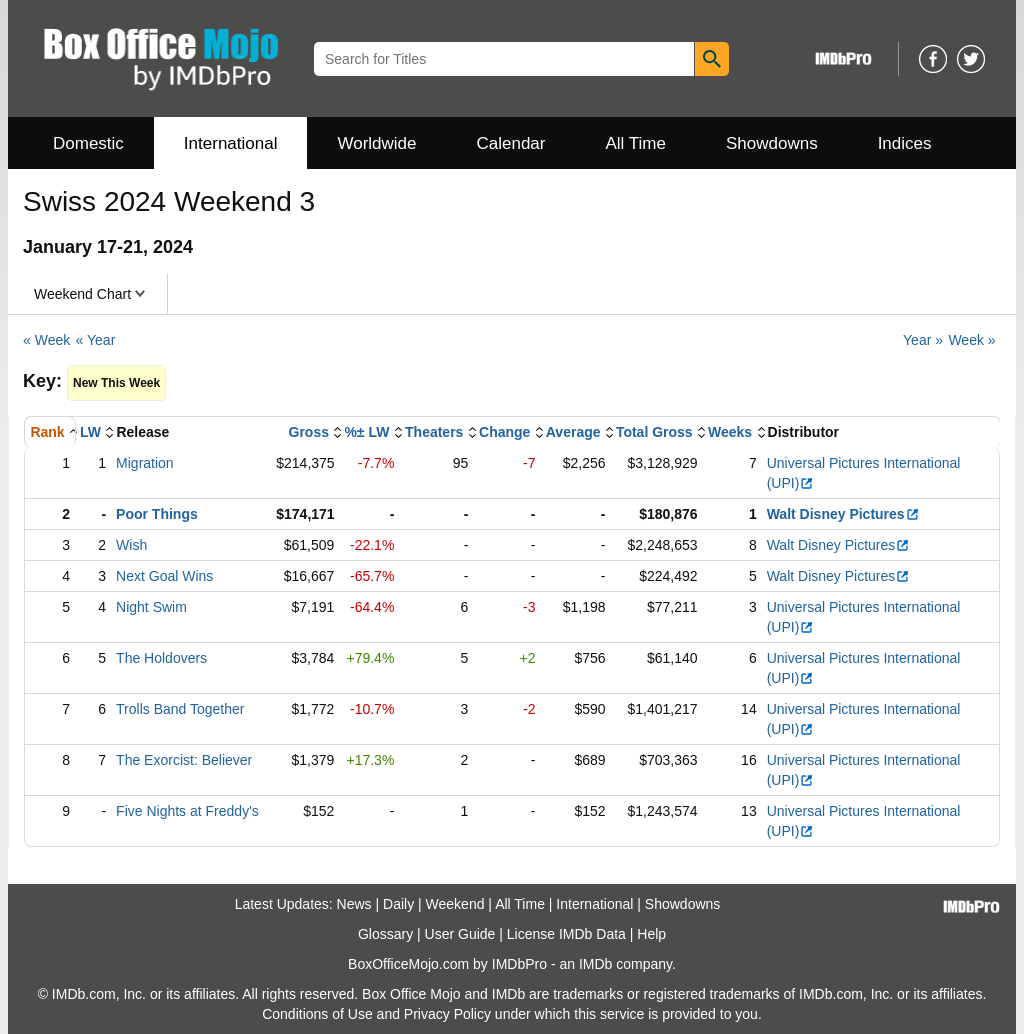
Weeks (730, 432)
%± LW (366, 432)
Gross (309, 432)
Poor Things (157, 514)
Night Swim (151, 607)
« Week (46, 340)
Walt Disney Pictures (843, 514)
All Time (636, 143)
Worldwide (376, 143)
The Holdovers (161, 658)
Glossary (385, 934)
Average (573, 432)
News (354, 904)
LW (90, 432)
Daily (398, 904)
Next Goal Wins (164, 576)
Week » (971, 340)
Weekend (455, 904)
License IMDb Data (566, 934)
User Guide (460, 934)
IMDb (595, 964)
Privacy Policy (447, 1014)
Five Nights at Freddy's (187, 811)
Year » (923, 340)
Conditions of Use (317, 1014)
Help (651, 934)
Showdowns (772, 143)
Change (504, 432)
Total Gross (654, 432)
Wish (131, 545)
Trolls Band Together (180, 709)
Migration (145, 463)
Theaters (434, 432)
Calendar (511, 143)
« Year (96, 340)
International (231, 143)
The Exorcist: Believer (184, 760)
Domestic (88, 143)
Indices (905, 143)
